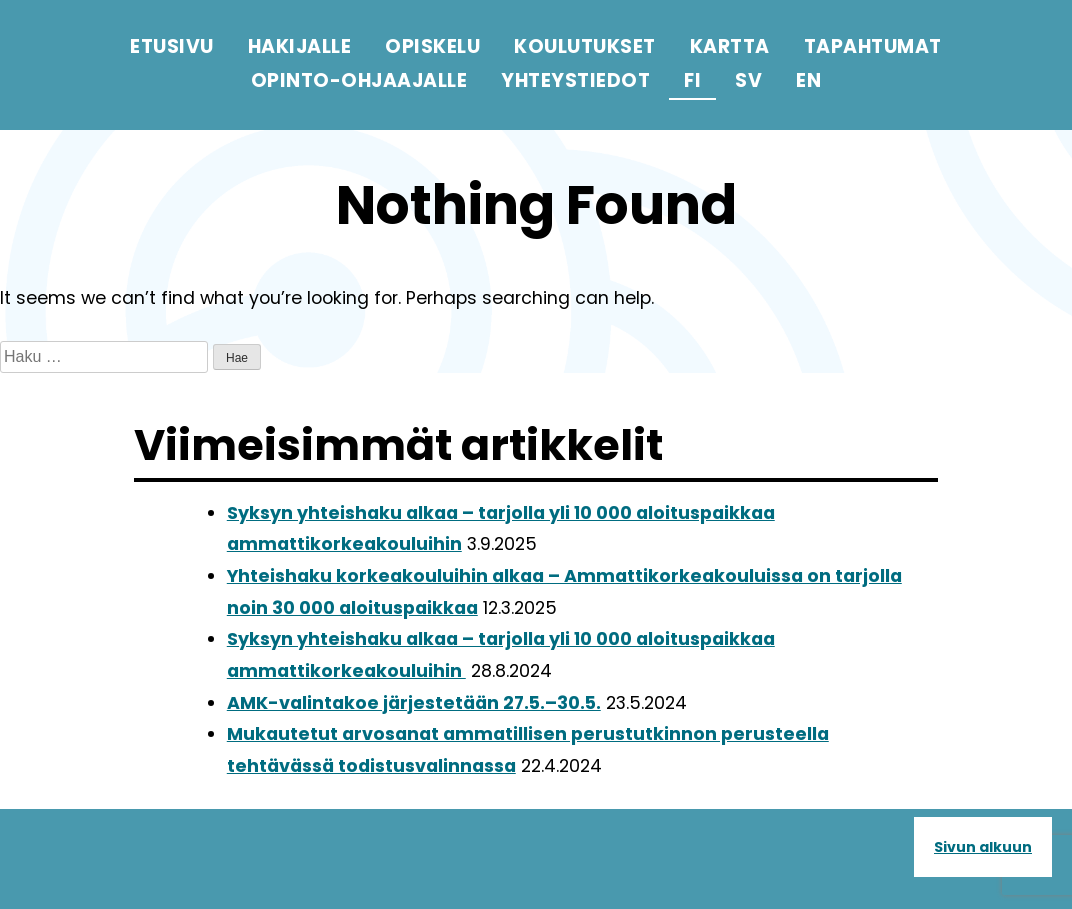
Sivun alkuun (983, 847)
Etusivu (172, 46)
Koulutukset (585, 46)
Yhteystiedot (575, 80)
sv (748, 80)
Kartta (730, 46)
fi (692, 80)
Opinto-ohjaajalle (359, 80)
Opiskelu (432, 46)
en (808, 80)
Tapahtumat (873, 46)
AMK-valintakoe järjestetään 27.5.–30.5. (414, 703)
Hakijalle (300, 46)
